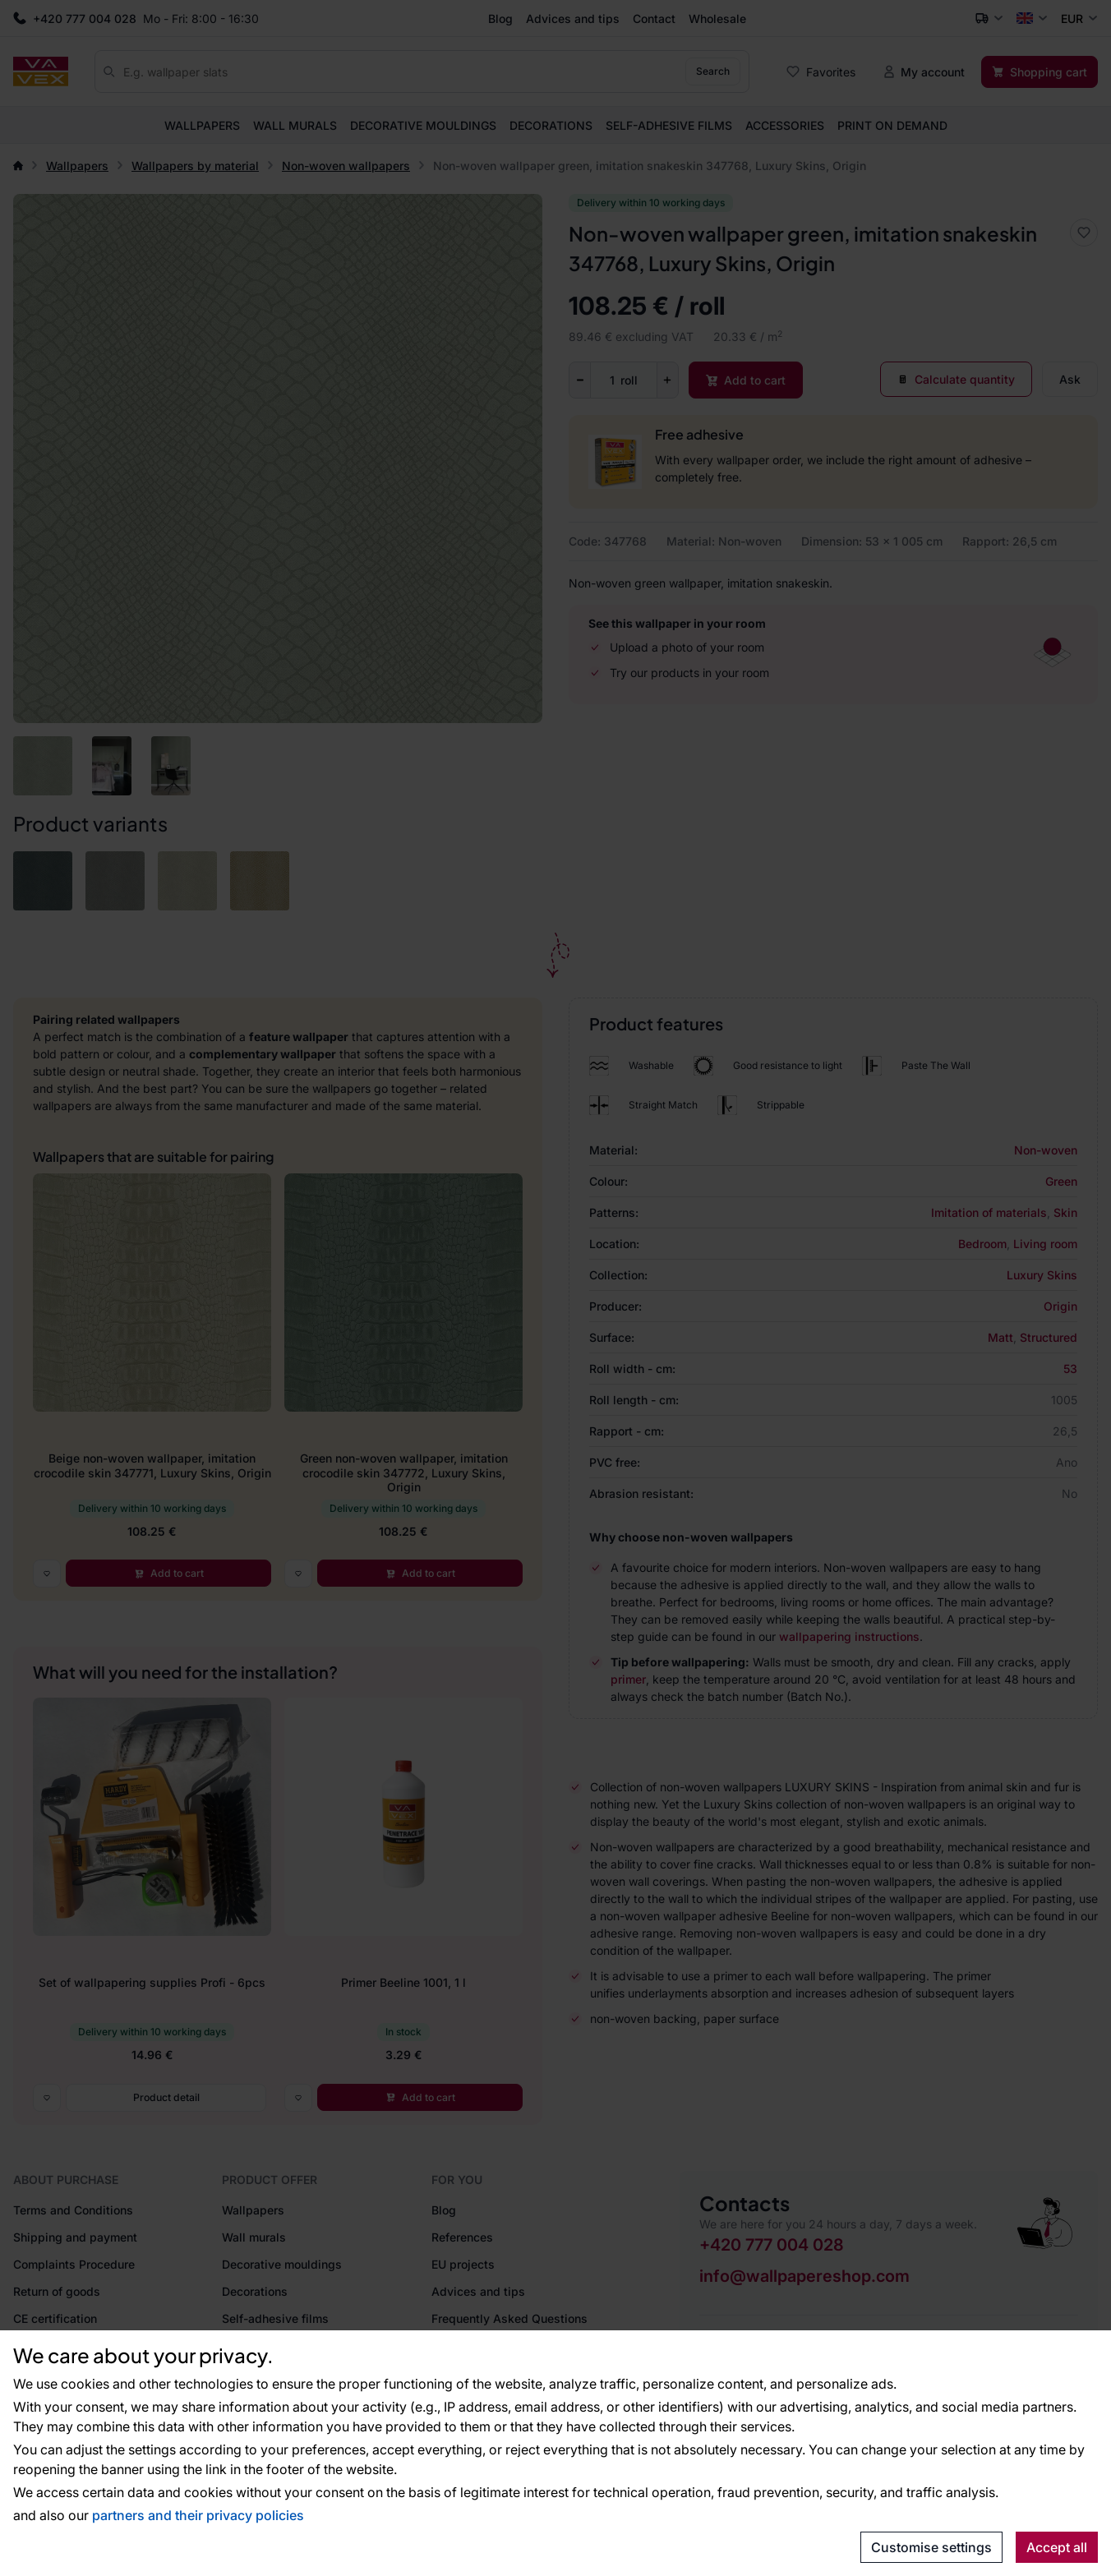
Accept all (1056, 2547)
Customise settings (931, 2547)
